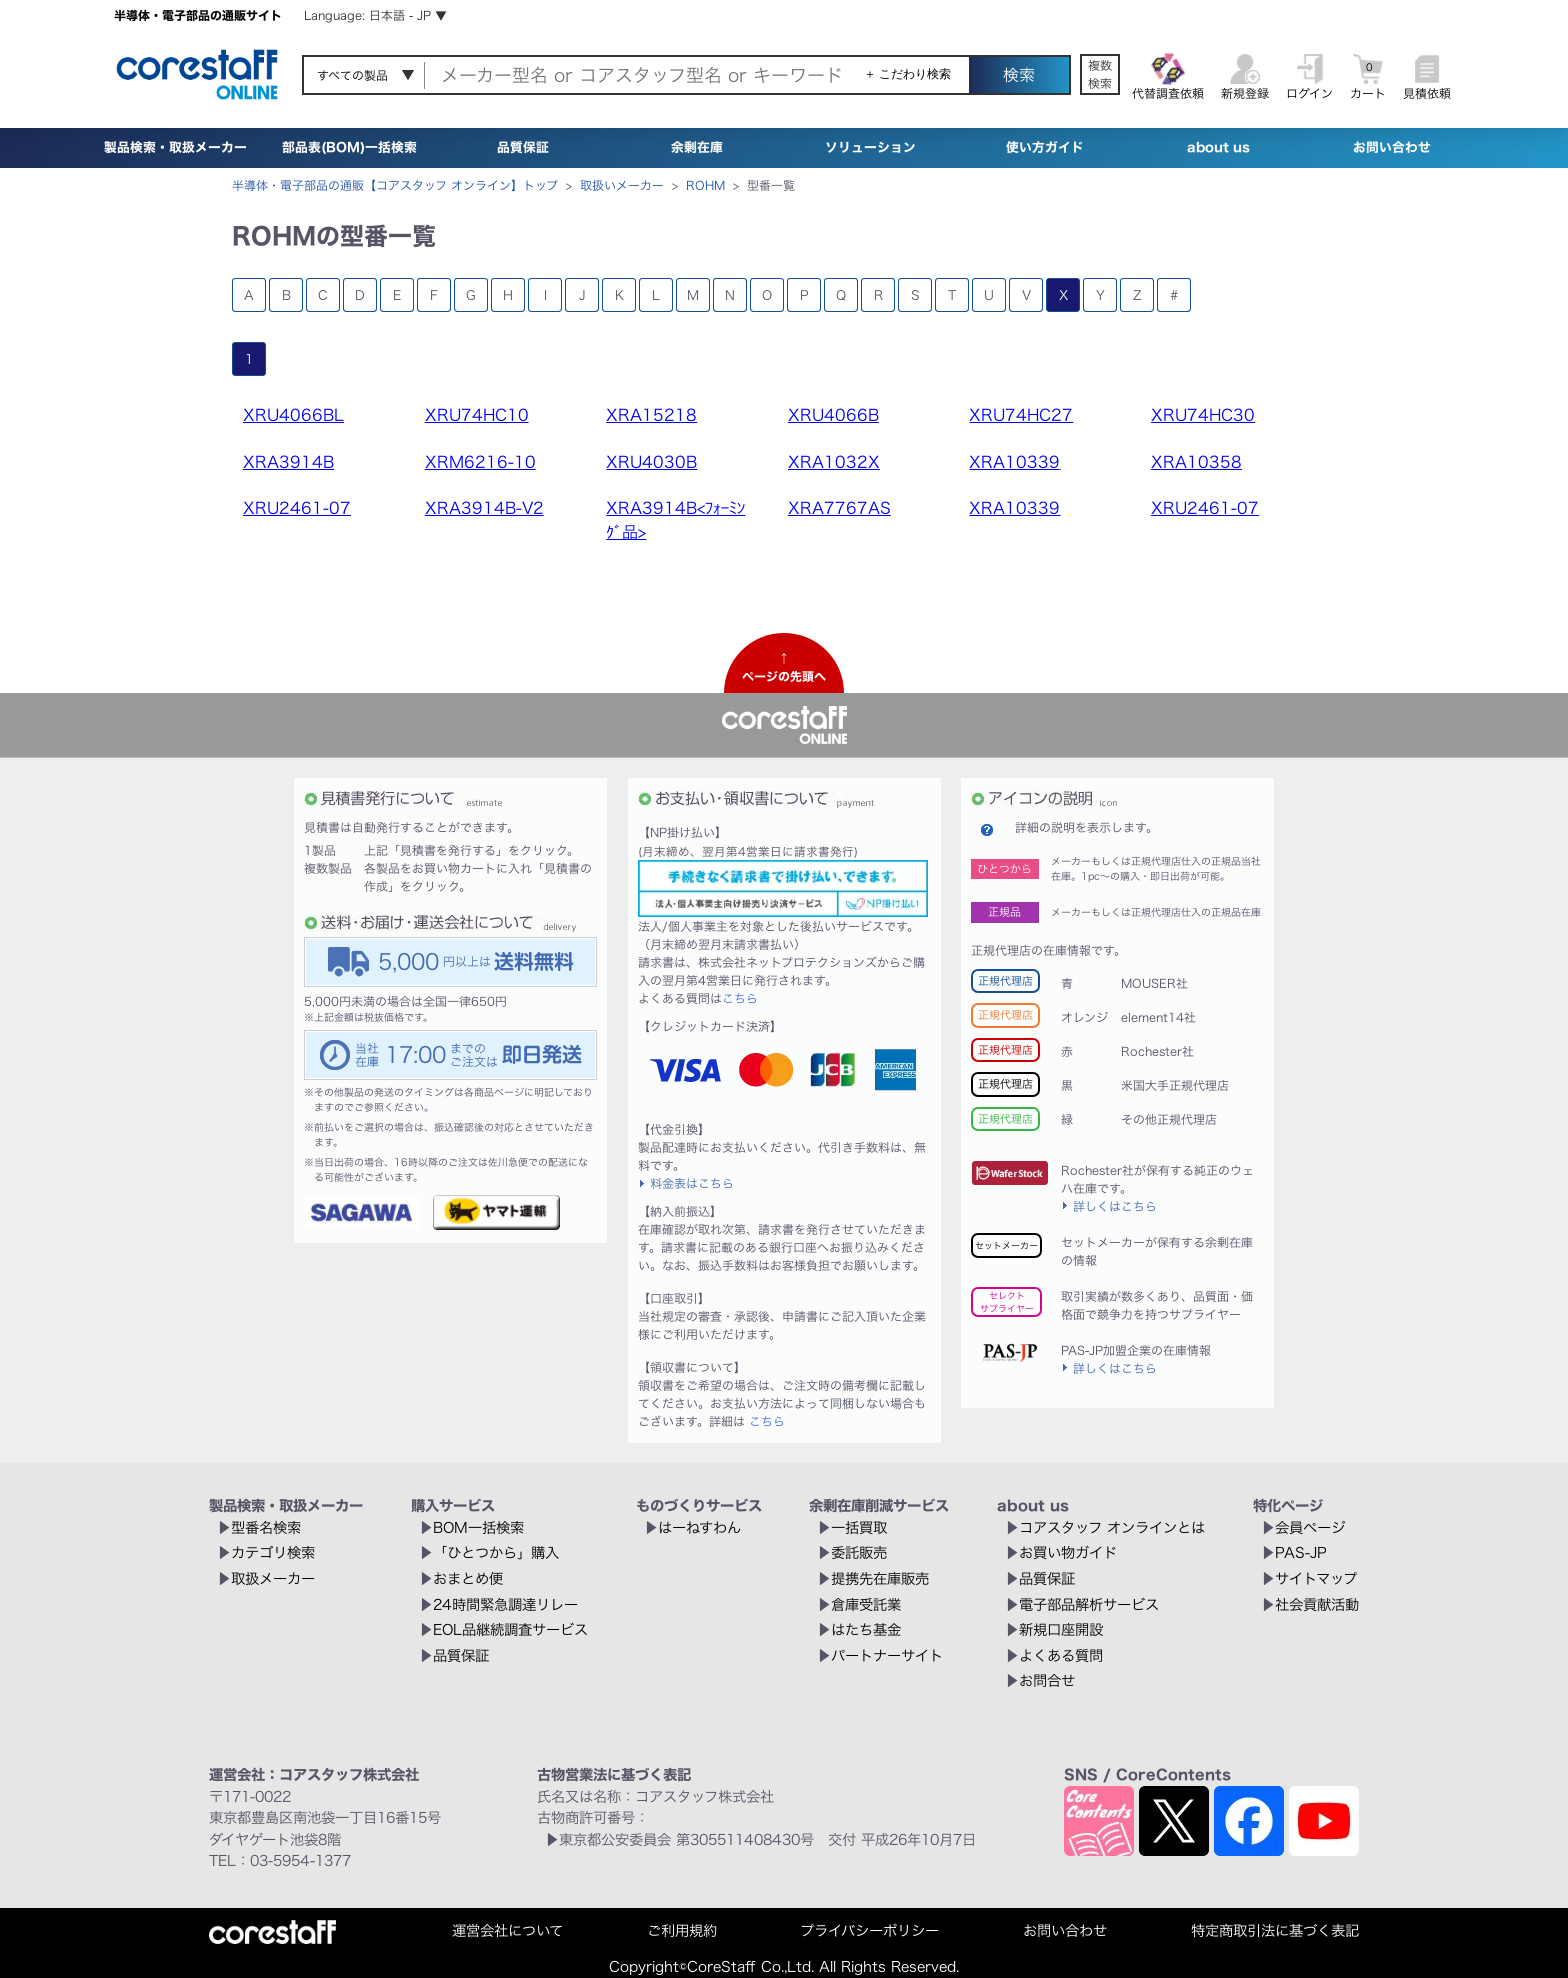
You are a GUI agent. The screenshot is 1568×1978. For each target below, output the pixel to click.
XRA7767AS (839, 508)
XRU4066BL (293, 415)
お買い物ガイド (1068, 1552)
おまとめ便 (468, 1578)
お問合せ (1047, 1680)
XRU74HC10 (477, 415)
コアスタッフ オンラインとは (1112, 1527)
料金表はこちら (692, 1183)
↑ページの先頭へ (784, 667)
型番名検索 (266, 1527)
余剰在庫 (697, 147)
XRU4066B (833, 415)
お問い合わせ (1392, 147)
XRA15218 (651, 415)
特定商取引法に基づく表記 (1275, 1930)
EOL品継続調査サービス (510, 1629)
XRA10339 (1014, 462)
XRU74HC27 (1021, 415)
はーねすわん (699, 1527)
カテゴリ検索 (273, 1552)
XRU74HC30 (1203, 415)
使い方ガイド (1045, 147)
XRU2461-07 (297, 508)
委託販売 (859, 1552)
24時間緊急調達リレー (505, 1604)
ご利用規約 (682, 1930)
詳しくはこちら (1115, 1206)
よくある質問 (1061, 1655)
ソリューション (870, 147)
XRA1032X (834, 462)
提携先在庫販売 (880, 1578)
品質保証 (523, 147)
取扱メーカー (273, 1578)
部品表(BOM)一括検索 (349, 147)
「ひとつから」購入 (496, 1552)
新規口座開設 (1061, 1629)
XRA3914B (288, 462)
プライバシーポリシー (869, 1930)
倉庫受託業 (866, 1604)
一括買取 (859, 1527)
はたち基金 (866, 1629)
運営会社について (507, 1930)
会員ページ (1310, 1527)
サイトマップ (1316, 1578)
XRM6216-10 (480, 462)
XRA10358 (1196, 462)
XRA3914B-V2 (484, 508)
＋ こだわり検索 (907, 74)
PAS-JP (1301, 1552)
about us (1218, 147)
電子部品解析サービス (1089, 1604)
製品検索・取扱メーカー (175, 147)
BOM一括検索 (478, 1527)
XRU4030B (651, 462)
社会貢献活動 (1317, 1604)
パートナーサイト (887, 1655)
